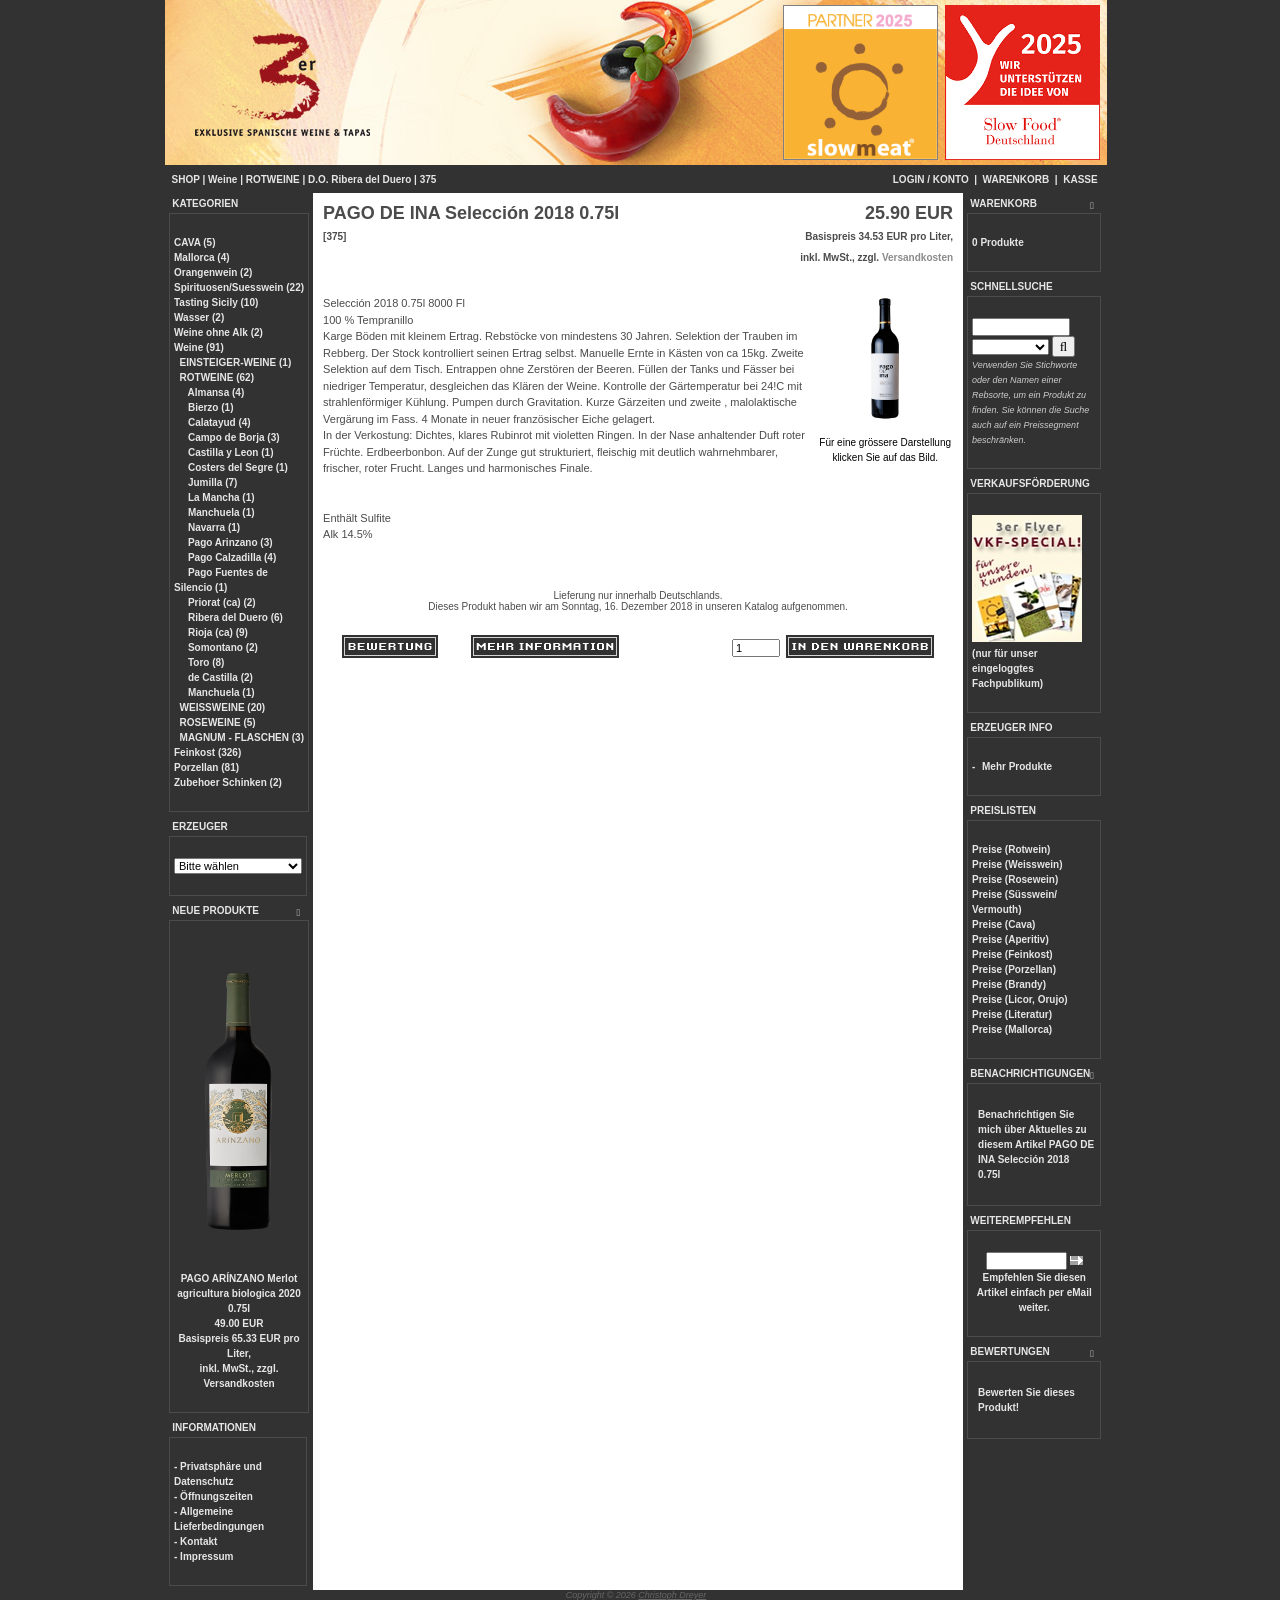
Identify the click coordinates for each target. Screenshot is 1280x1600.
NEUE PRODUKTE (215, 910)
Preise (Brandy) (1009, 984)
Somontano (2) (221, 647)
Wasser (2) (199, 317)
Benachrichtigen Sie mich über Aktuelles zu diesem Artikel (1036, 1144)
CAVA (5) (194, 242)
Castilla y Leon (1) (229, 452)
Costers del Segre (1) (236, 467)
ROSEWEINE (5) (218, 722)
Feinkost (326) (207, 752)
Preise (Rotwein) (1011, 849)
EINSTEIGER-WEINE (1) (236, 362)
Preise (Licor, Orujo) (1020, 999)
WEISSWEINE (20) (223, 707)
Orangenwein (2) (213, 272)
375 (428, 179)
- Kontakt (195, 1541)
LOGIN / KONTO (931, 179)
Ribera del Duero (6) (234, 617)
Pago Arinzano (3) (228, 542)
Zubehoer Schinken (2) (228, 782)
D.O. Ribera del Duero (359, 179)
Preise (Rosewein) (1015, 879)
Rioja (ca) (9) (216, 632)
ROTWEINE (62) (217, 377)
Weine (222, 179)
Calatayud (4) (218, 422)
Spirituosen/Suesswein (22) (239, 287)
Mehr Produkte (1017, 766)
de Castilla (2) (219, 677)
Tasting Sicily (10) (216, 302)
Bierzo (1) (209, 407)
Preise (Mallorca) (1012, 1029)
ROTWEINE (273, 179)
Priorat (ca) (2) (220, 602)
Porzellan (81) (206, 767)
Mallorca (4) (202, 257)
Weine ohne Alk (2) (218, 332)
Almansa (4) (214, 392)
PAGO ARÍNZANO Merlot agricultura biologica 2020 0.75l (238, 1293)
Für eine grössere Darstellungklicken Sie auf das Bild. (885, 442)
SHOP (186, 179)
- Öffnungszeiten (213, 1496)
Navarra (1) (212, 527)
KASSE (1080, 179)
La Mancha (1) (219, 497)
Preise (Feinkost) (1012, 954)
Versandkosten (238, 1383)
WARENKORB (1016, 179)
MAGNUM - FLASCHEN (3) (242, 737)
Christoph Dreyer (672, 1595)
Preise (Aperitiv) (1010, 939)
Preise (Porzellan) (1014, 969)
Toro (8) (204, 662)
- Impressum (203, 1556)
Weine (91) (199, 347)
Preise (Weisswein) (1017, 864)
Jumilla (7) (211, 482)
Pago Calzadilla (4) (230, 557)
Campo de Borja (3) (232, 437)
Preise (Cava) (1003, 924)
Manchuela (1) (219, 512)
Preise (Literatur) (1012, 1014)
